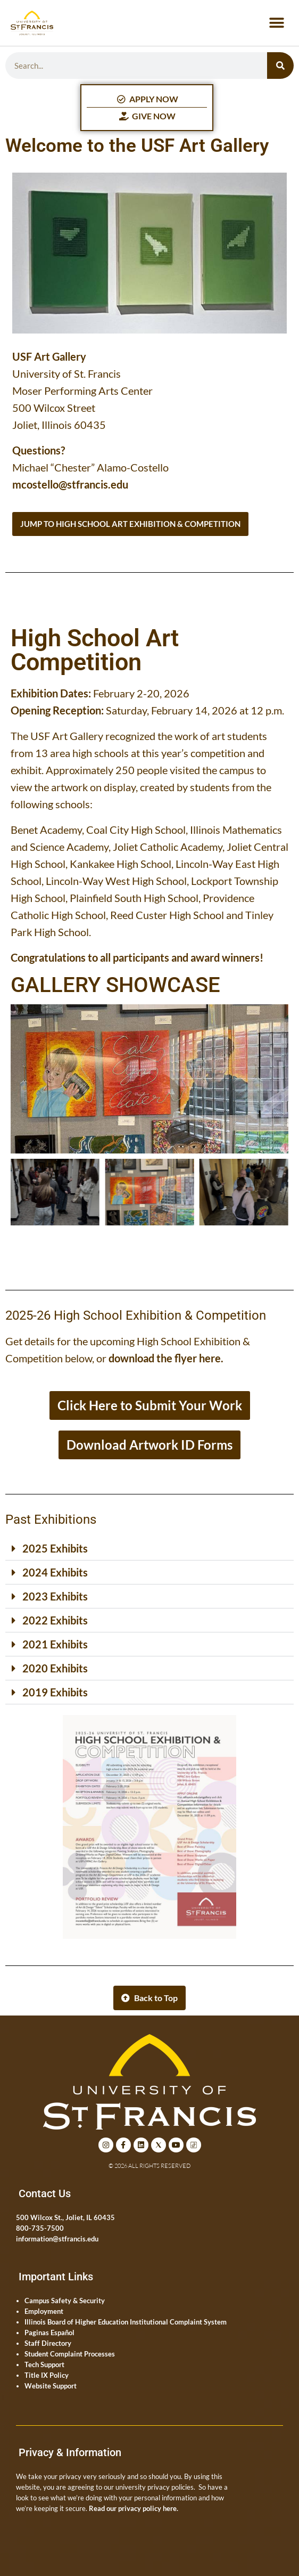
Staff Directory (47, 2343)
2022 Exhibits (55, 1620)
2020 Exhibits (55, 1668)
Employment (43, 2311)
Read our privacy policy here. (133, 2508)
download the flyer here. (166, 1358)
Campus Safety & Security (64, 2300)
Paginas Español (49, 2332)
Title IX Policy (46, 2375)
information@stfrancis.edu (57, 2238)
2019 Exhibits (55, 1692)
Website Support (50, 2386)
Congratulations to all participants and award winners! (137, 957)
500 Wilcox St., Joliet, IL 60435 (65, 2217)
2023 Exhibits (55, 1596)
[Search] (280, 65)
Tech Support (44, 2364)
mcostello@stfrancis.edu (70, 484)
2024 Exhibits (55, 1572)
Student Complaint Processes (69, 2354)
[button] (276, 23)
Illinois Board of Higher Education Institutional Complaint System (125, 2322)
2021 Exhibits (55, 1644)
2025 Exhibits (55, 1548)
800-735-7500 (40, 2228)
